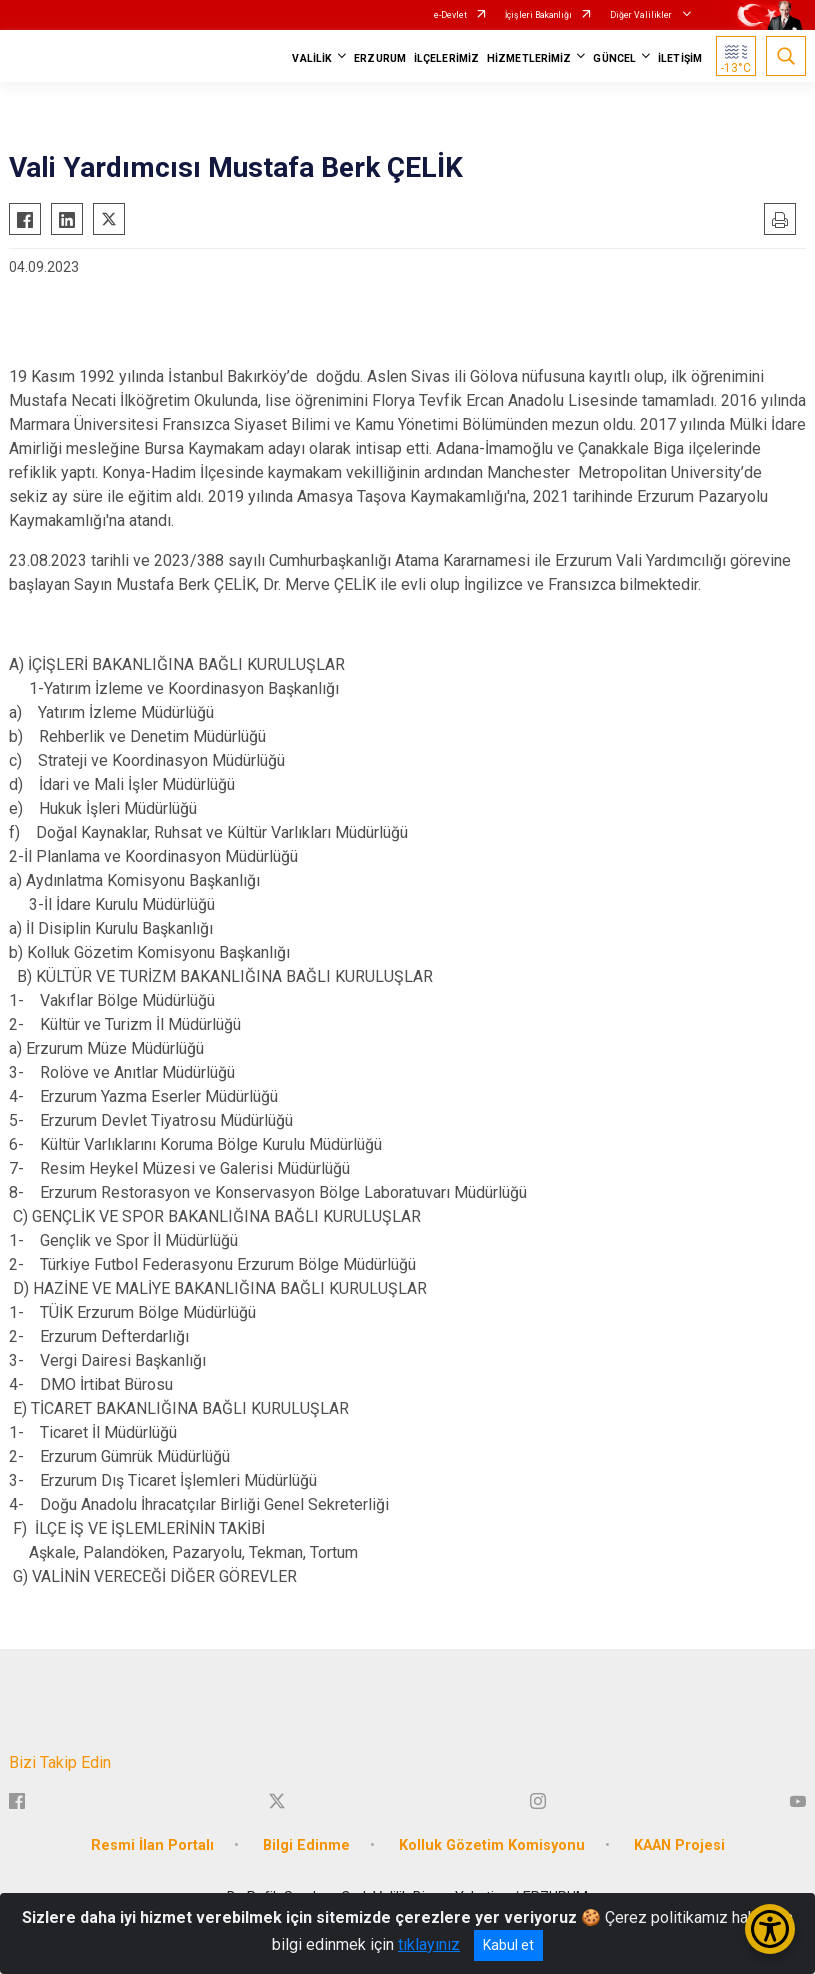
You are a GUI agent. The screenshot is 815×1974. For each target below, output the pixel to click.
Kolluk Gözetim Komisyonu (492, 1845)
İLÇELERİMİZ (446, 58)
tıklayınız (429, 1944)
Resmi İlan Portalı (152, 1845)
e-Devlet (450, 15)
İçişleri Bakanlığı (538, 15)
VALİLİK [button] (312, 58)
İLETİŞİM (680, 58)
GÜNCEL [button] (614, 58)
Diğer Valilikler (642, 15)
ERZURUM (380, 58)
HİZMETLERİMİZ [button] (529, 58)
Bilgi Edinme (306, 1845)
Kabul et (508, 1945)
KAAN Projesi (679, 1845)
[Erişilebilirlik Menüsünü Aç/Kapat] (770, 1929)
